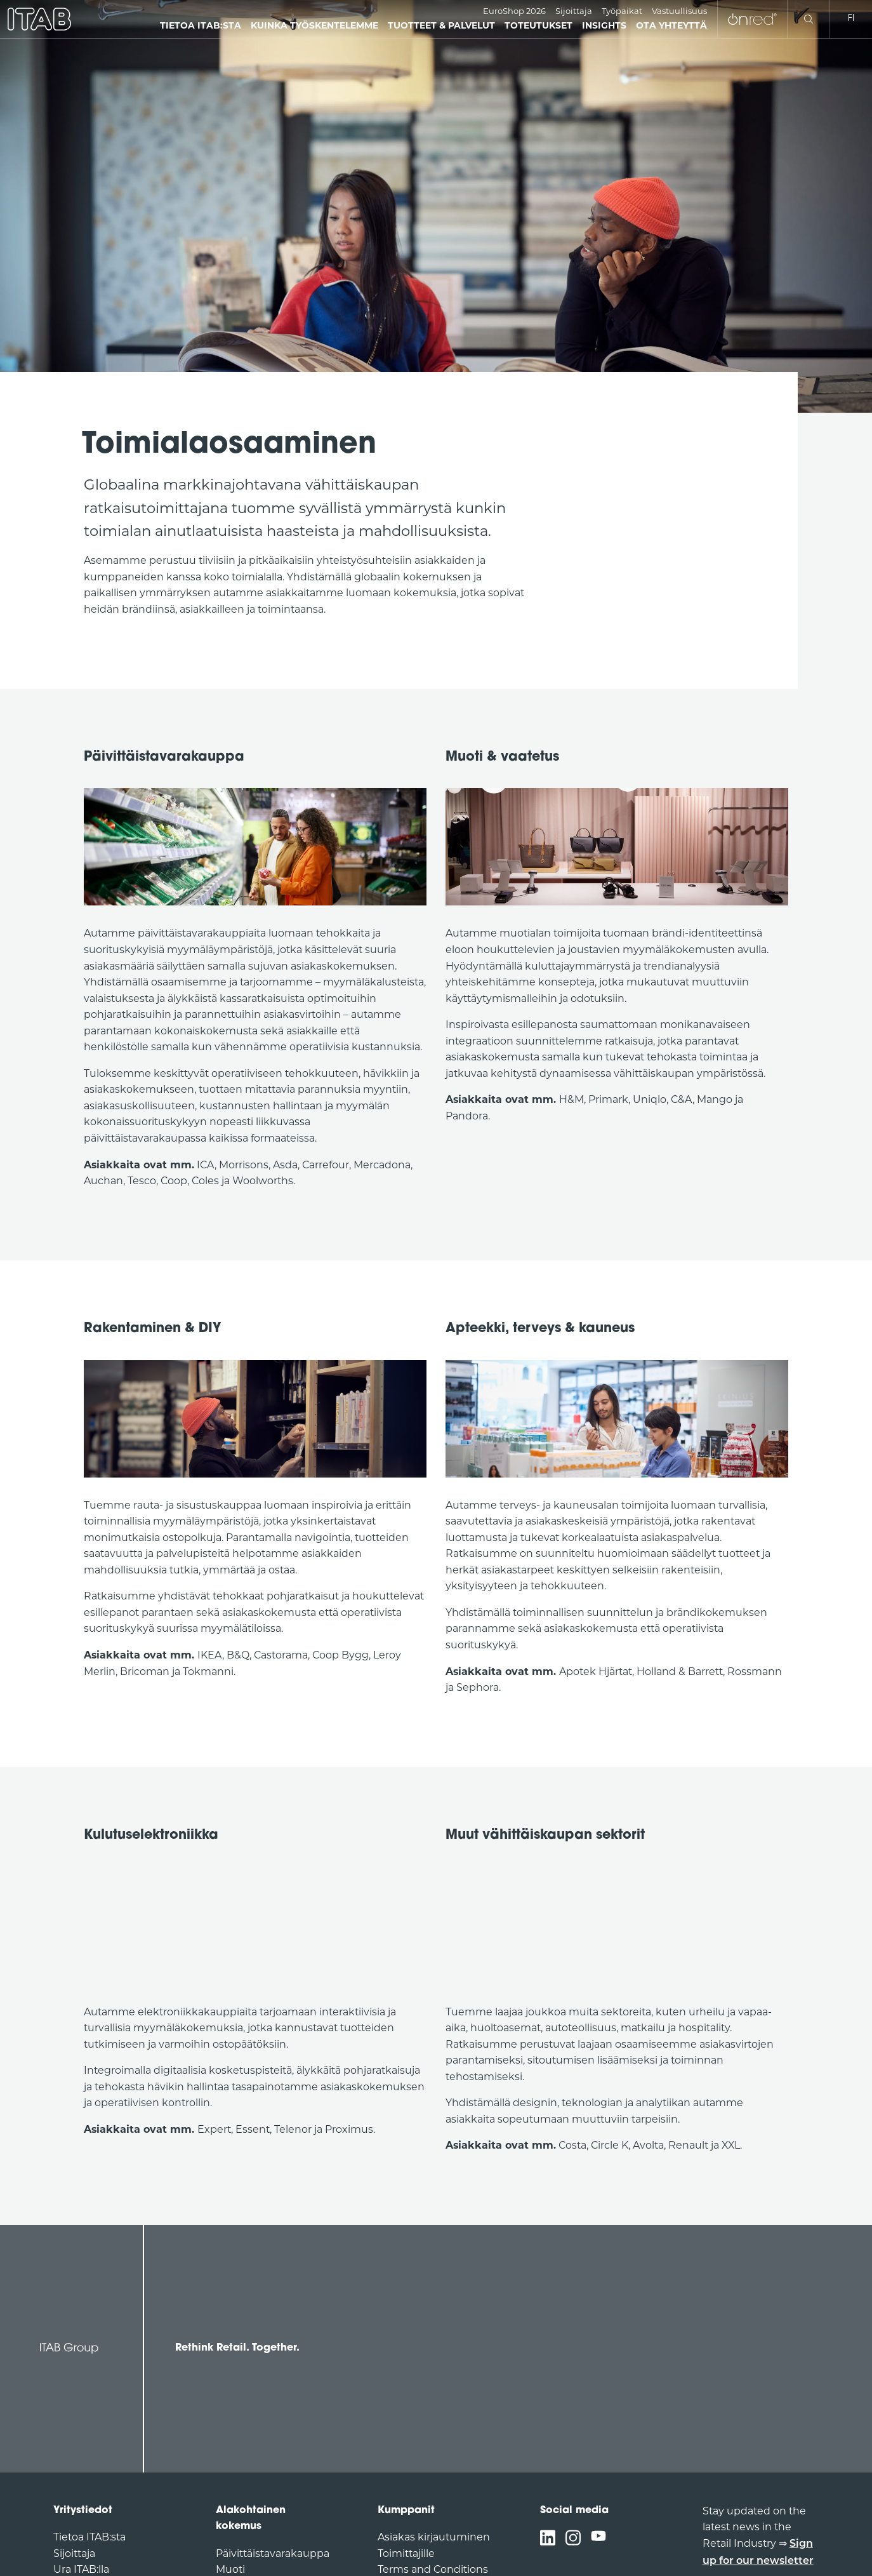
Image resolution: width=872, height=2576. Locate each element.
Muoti (230, 2569)
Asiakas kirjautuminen (434, 2537)
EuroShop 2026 (514, 11)
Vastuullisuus (679, 11)
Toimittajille (406, 2553)
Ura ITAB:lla (81, 2569)
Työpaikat (622, 11)
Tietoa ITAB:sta (89, 2537)
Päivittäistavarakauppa (272, 2553)
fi (851, 18)
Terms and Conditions (433, 2569)
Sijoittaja (573, 11)
